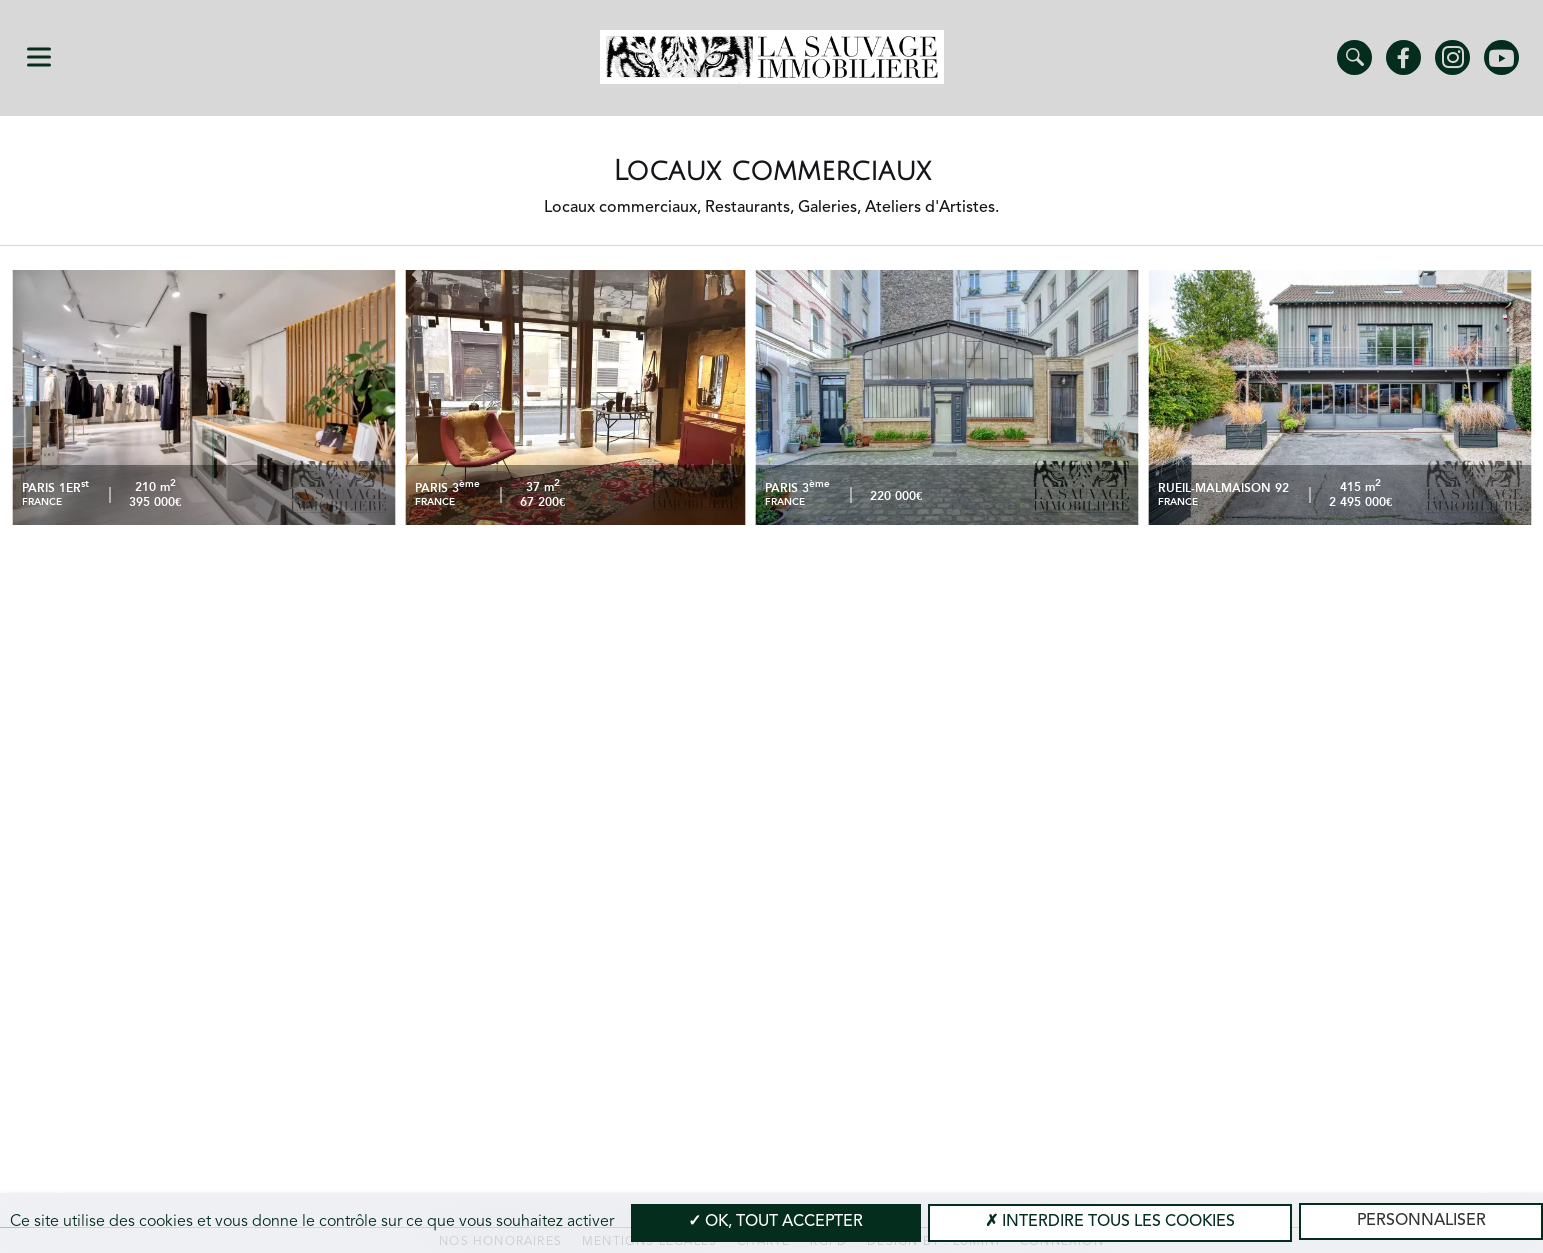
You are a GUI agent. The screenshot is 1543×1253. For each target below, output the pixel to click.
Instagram (1452, 57)
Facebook (1403, 57)
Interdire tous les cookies (1110, 1222)
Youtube (1501, 57)
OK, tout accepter (775, 1222)
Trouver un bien (1354, 57)
